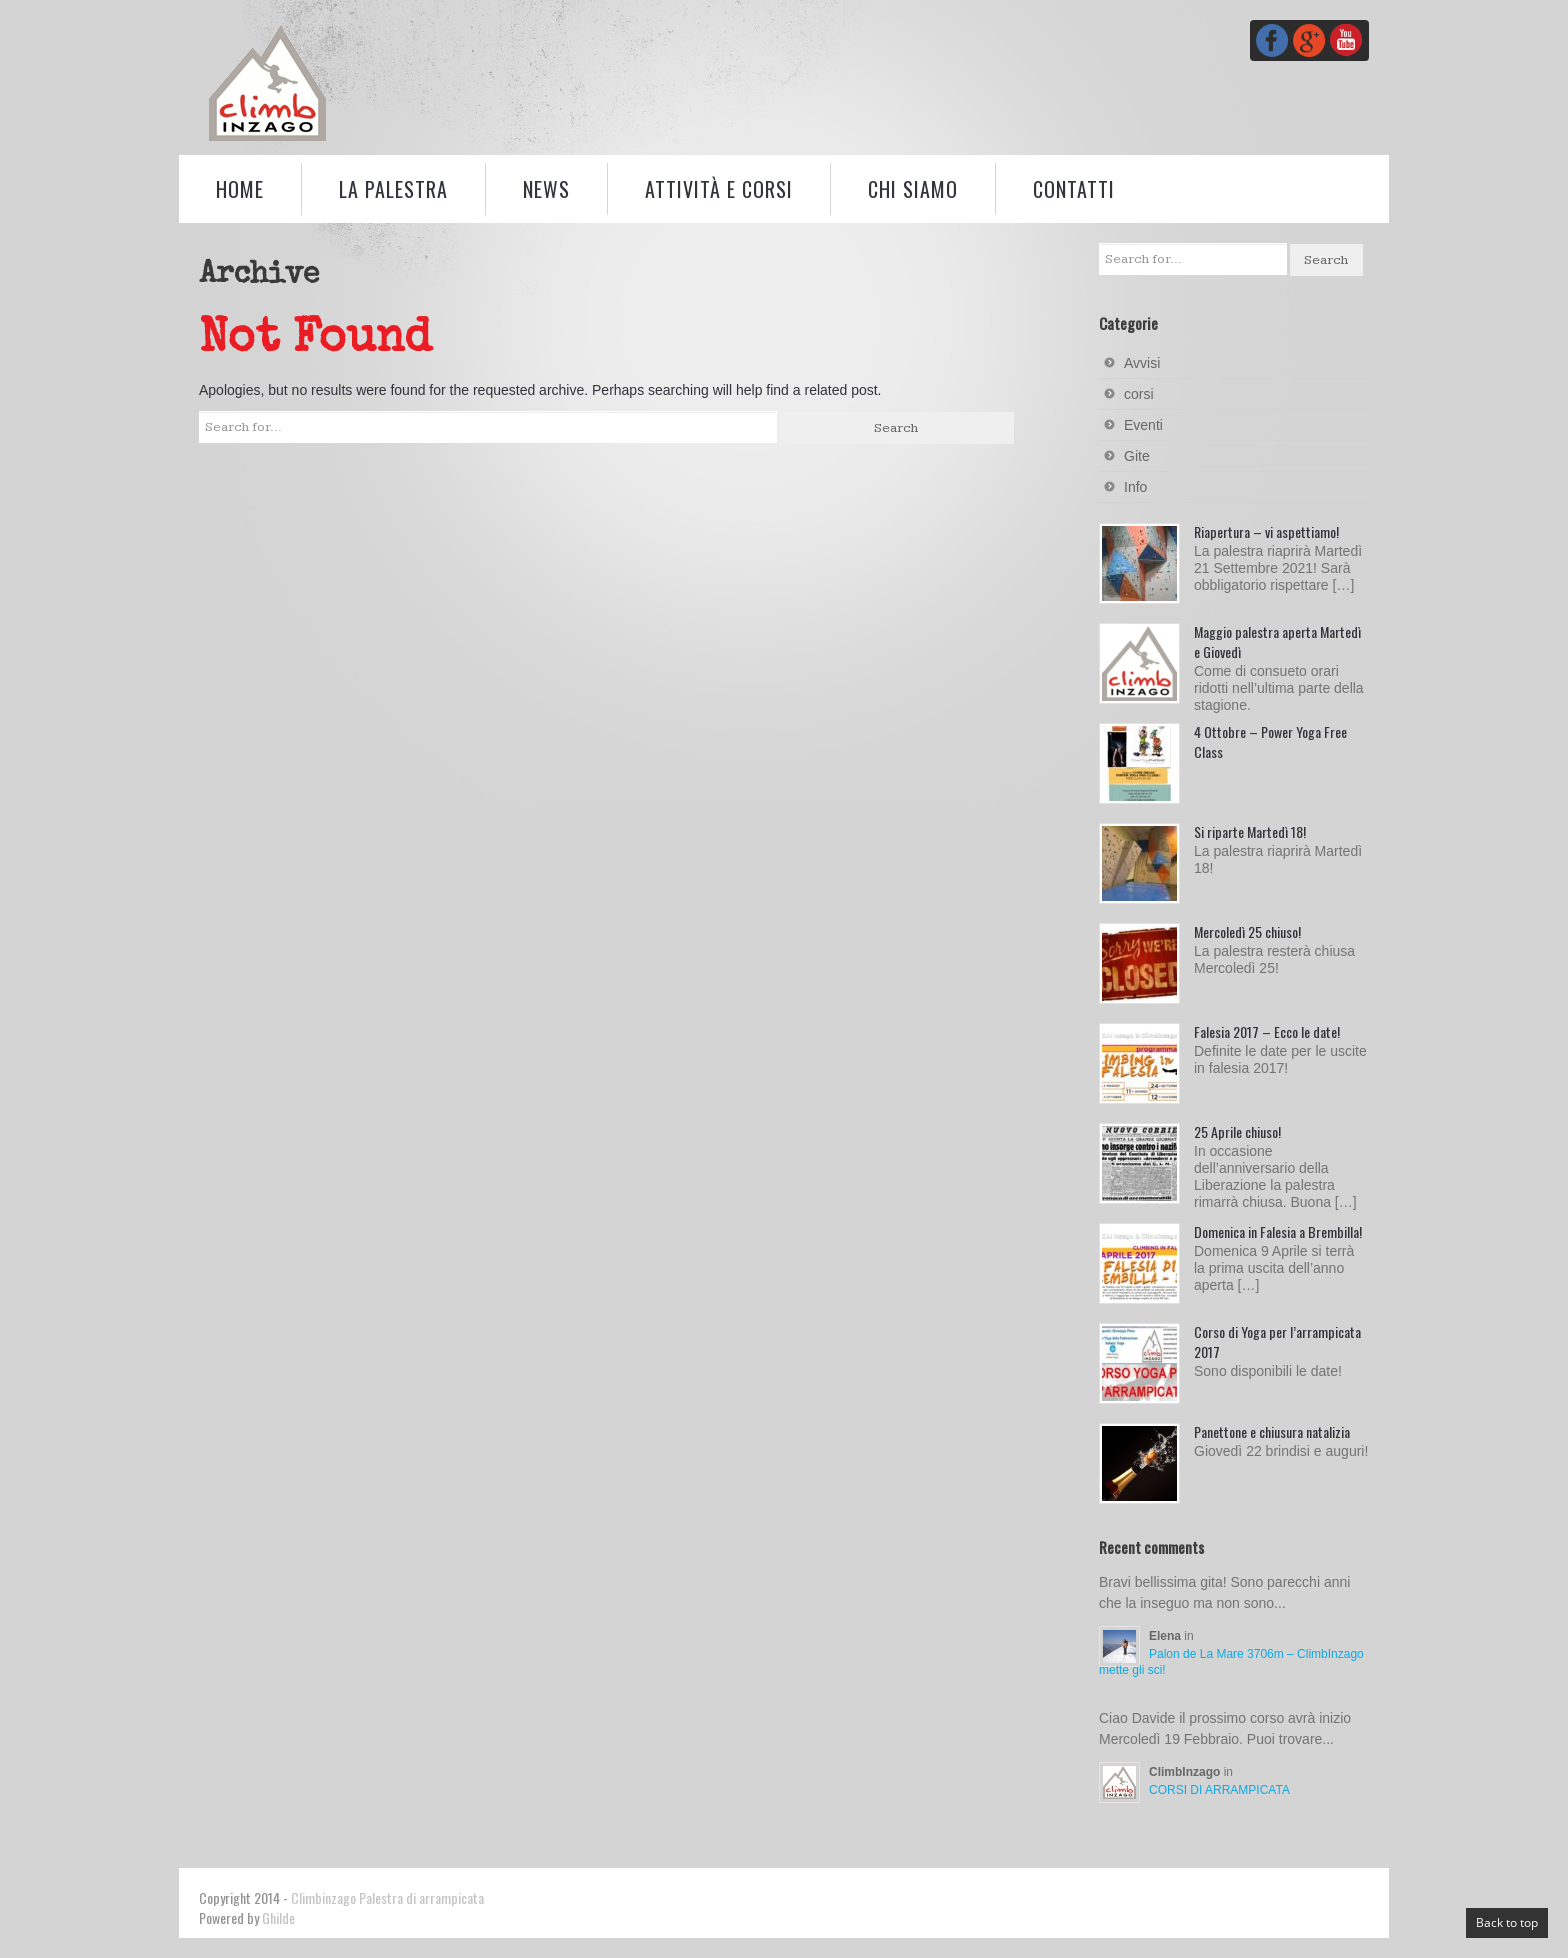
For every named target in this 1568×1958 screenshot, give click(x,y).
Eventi (1143, 425)
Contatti (1074, 189)
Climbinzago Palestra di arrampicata (387, 1897)
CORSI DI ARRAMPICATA (1219, 1790)
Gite (1137, 456)
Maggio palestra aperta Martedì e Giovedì (1277, 641)
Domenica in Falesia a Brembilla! (1278, 1231)
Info (1135, 487)
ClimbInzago (1186, 1772)
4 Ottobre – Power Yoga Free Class (1270, 741)
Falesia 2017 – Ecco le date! (1267, 1031)
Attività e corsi (719, 189)
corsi (1139, 394)
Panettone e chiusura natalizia (1272, 1431)
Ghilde (278, 1917)
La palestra (393, 189)
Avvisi (1142, 363)
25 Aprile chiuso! (1237, 1131)
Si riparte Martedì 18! (1250, 831)
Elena (1166, 1636)
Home (240, 189)
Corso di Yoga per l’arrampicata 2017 (1277, 1341)
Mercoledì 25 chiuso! (1247, 931)
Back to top (1507, 1922)
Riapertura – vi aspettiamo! (1266, 531)
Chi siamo (913, 189)
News (546, 189)
